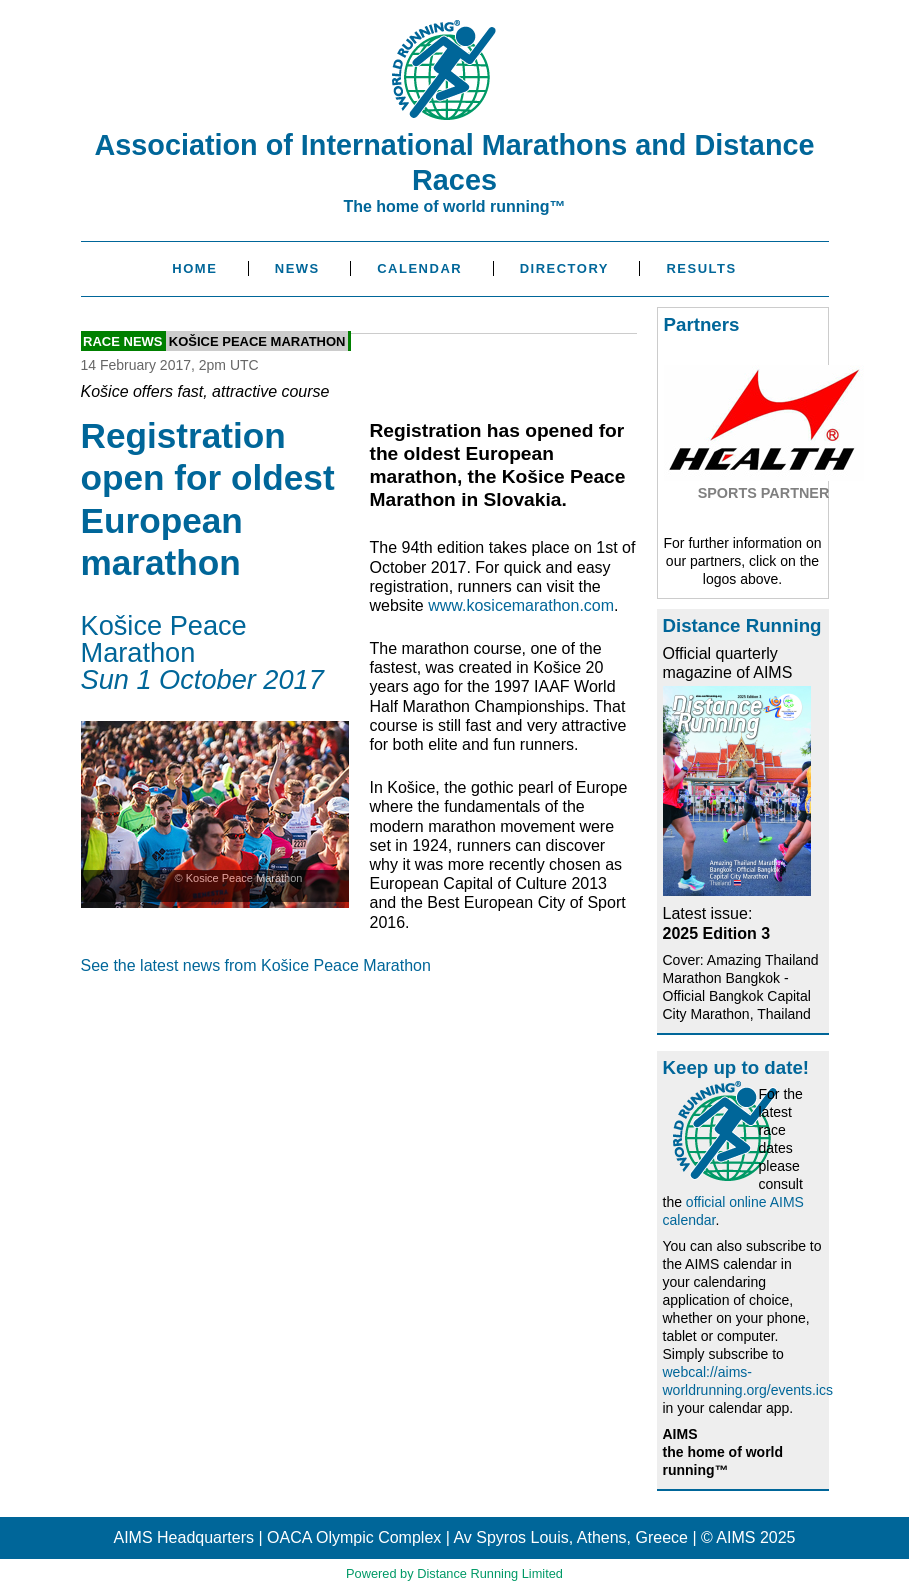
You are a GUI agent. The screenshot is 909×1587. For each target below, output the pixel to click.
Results (701, 268)
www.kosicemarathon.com (521, 605)
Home (194, 268)
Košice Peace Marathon (257, 341)
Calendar (419, 268)
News (297, 268)
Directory (564, 268)
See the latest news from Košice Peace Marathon (256, 965)
